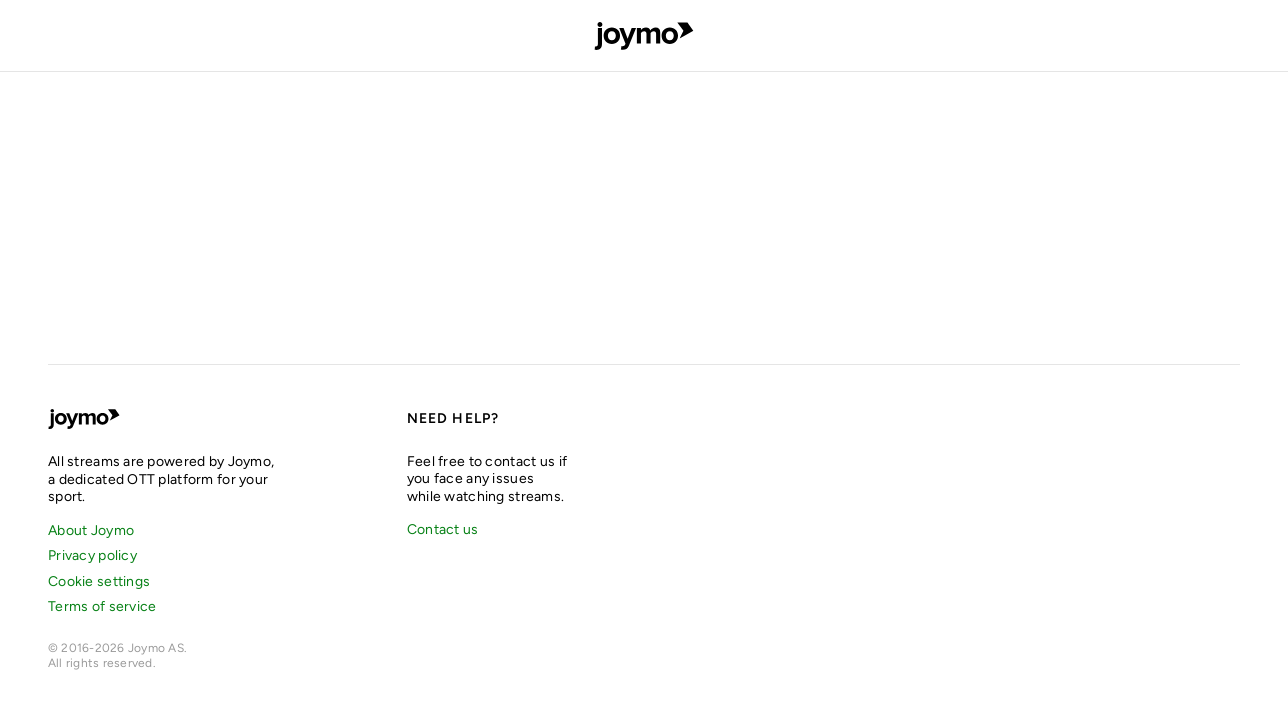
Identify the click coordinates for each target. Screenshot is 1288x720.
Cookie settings (99, 581)
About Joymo (91, 530)
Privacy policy (92, 555)
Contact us (443, 529)
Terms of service (102, 606)
